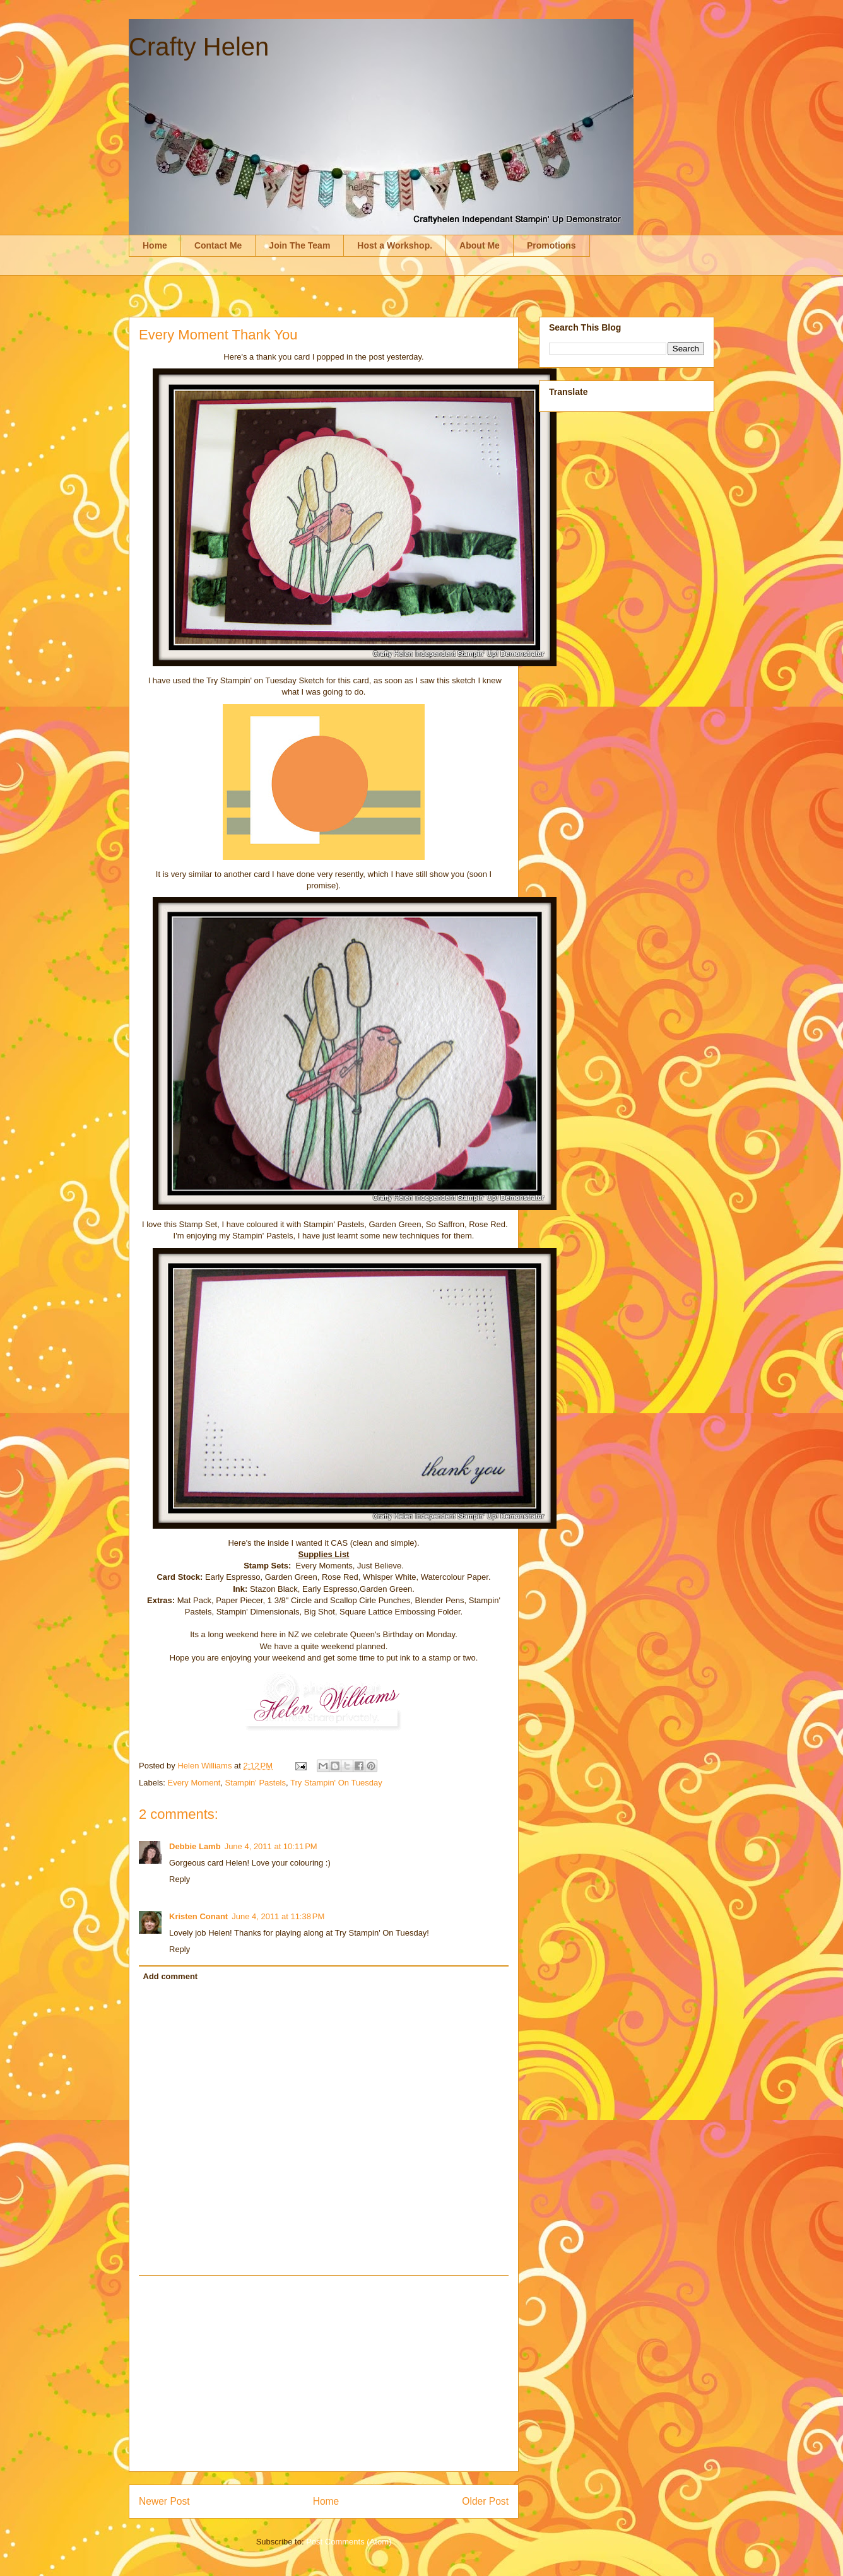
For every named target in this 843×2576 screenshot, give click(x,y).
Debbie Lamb (195, 1846)
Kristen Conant (198, 1916)
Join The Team (299, 245)
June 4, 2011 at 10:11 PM (271, 1846)
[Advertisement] (324, 2373)
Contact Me (218, 245)
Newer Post (164, 2501)
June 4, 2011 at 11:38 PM (278, 1916)
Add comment (170, 1976)
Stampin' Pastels (255, 1782)
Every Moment (194, 1782)
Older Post (485, 2501)
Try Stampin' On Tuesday (336, 1782)
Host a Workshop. (394, 245)
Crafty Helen (199, 47)
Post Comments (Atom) (348, 2541)
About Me (479, 245)
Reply (179, 1879)
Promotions (551, 245)
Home (155, 245)
